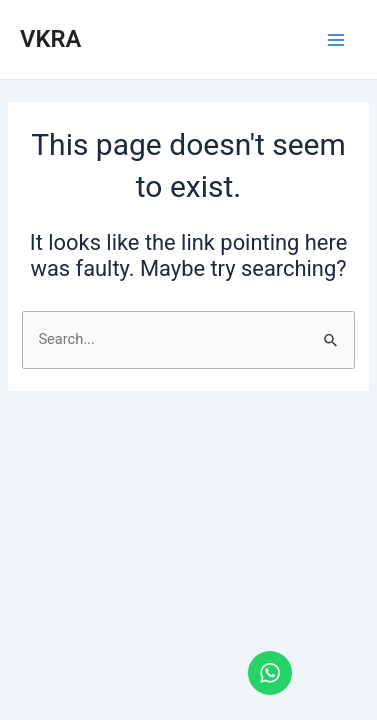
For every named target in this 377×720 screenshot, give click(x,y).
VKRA (50, 39)
